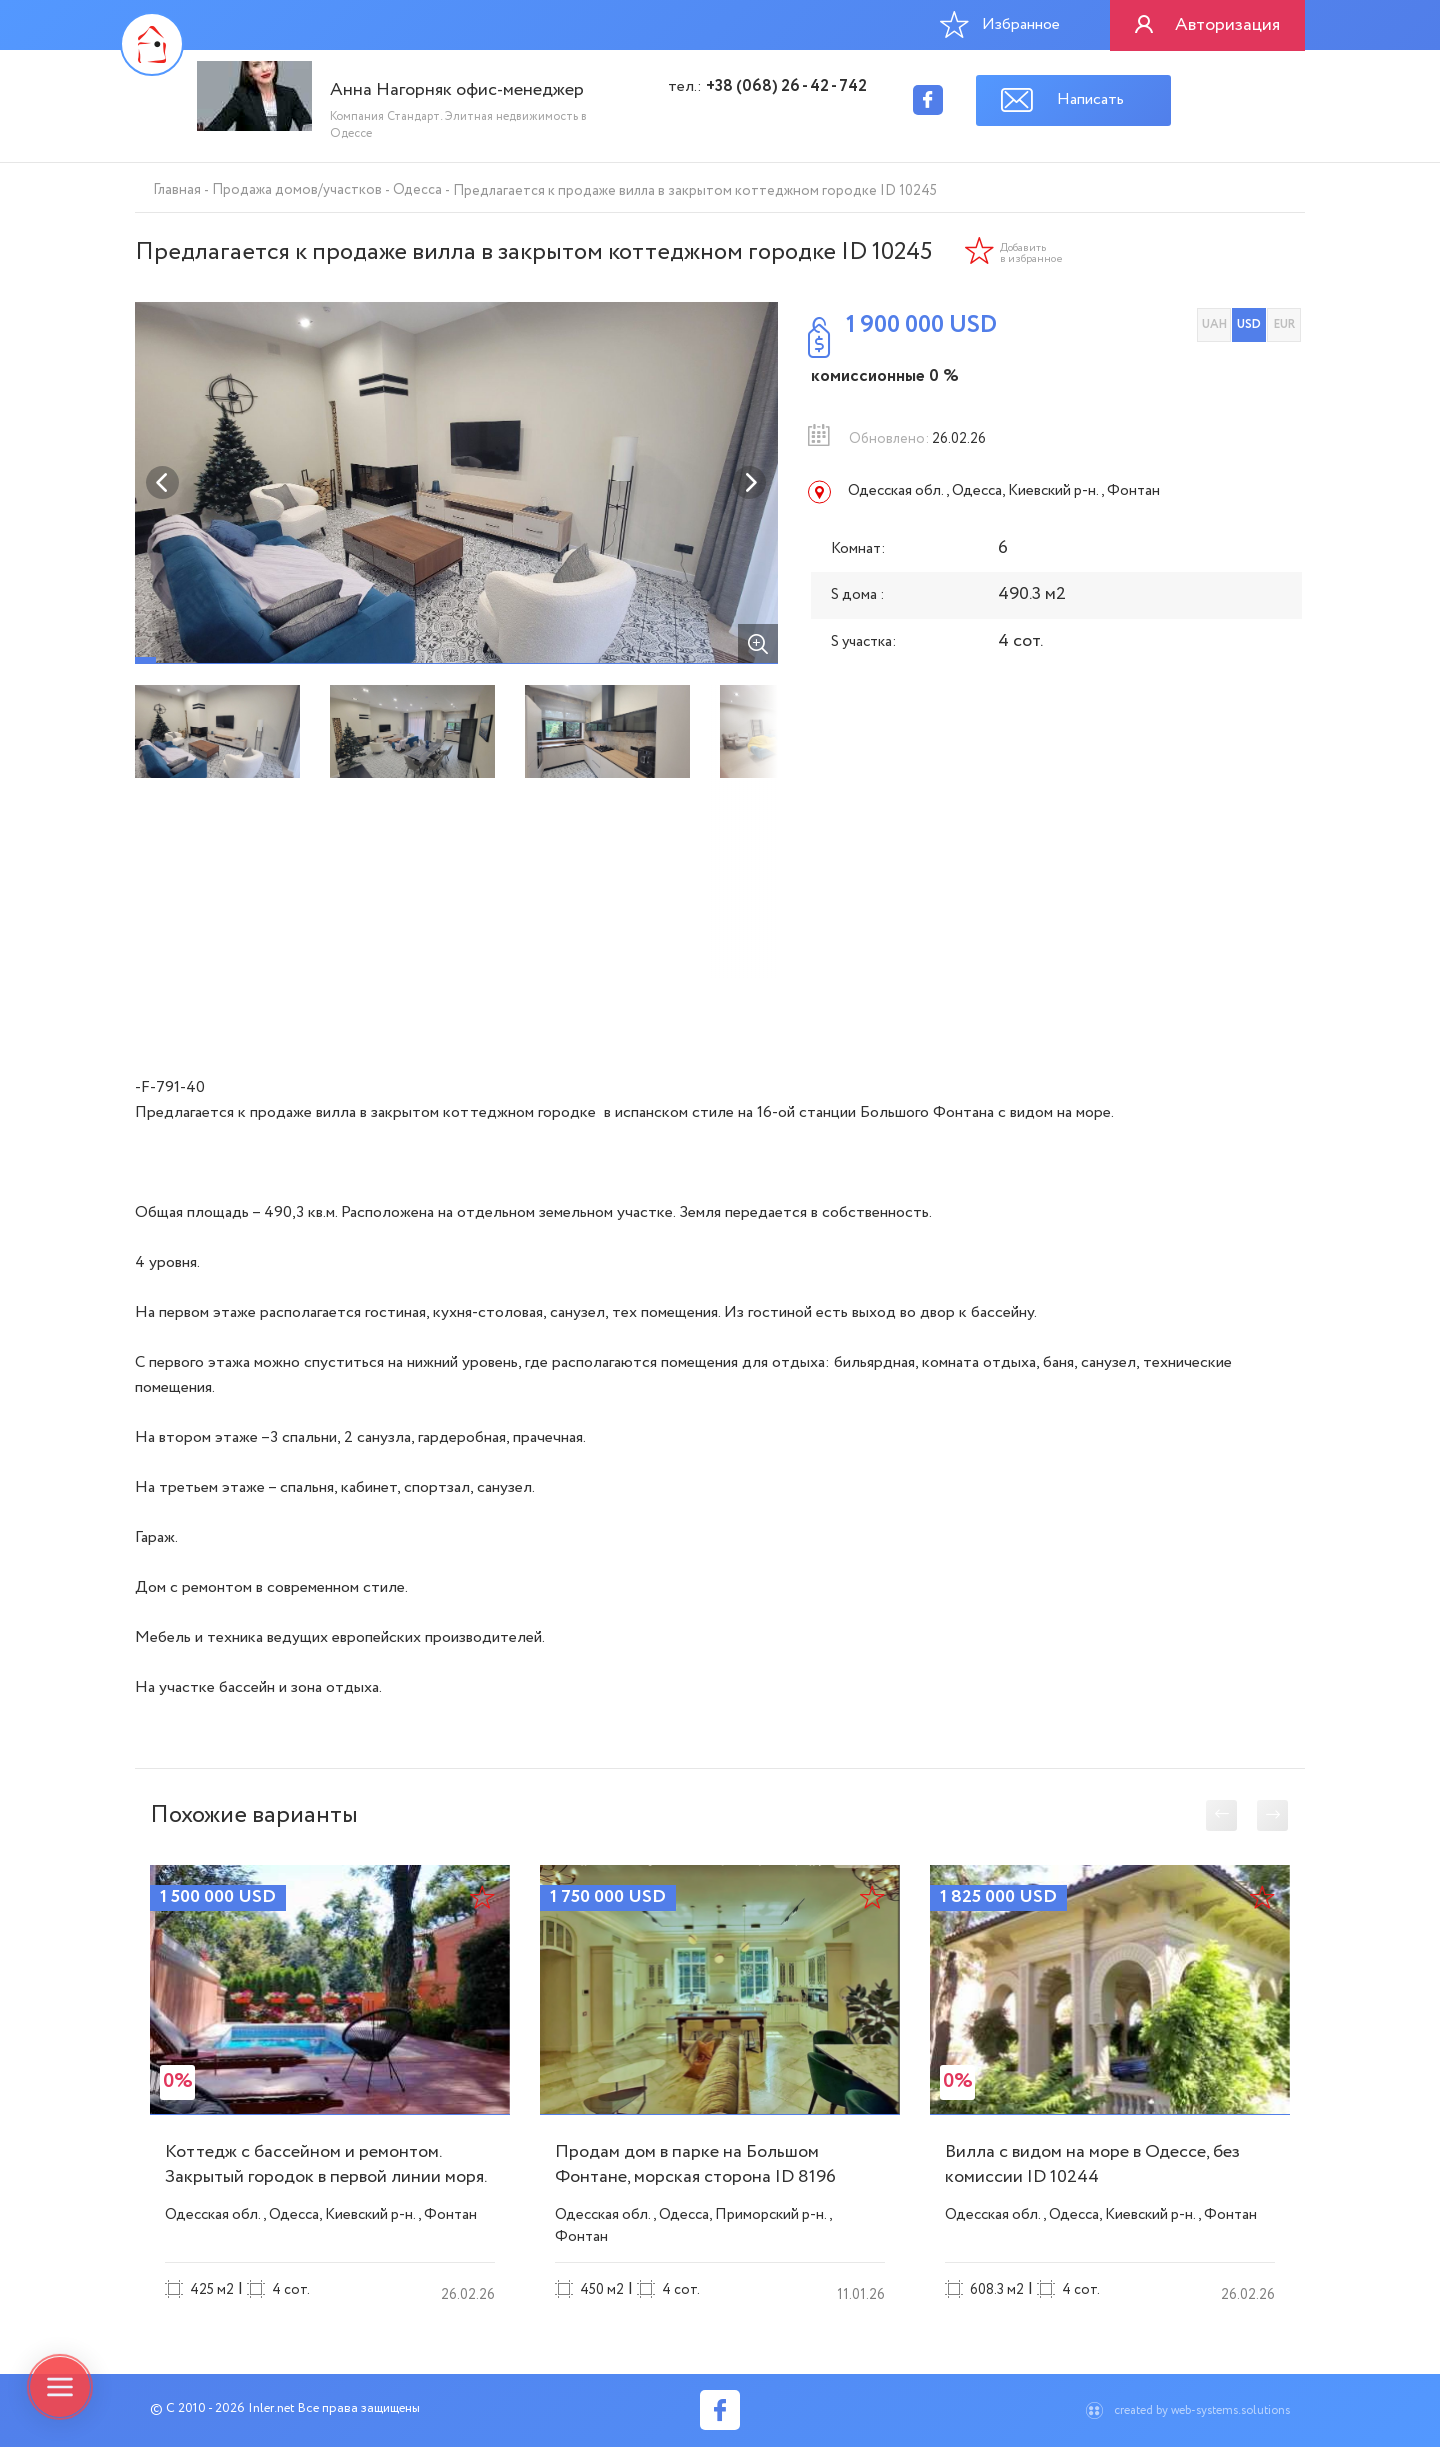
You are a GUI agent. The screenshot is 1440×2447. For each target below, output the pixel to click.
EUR (1284, 324)
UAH (1214, 324)
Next (750, 483)
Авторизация (1227, 25)
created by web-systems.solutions (1202, 2410)
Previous (163, 483)
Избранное (1000, 24)
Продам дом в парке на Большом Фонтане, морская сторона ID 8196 (695, 2164)
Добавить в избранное (1031, 254)
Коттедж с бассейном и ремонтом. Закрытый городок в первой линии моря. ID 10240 (325, 2177)
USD (1249, 324)
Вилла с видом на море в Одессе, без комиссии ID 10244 (1092, 2164)
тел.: (767, 87)
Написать (1090, 99)
